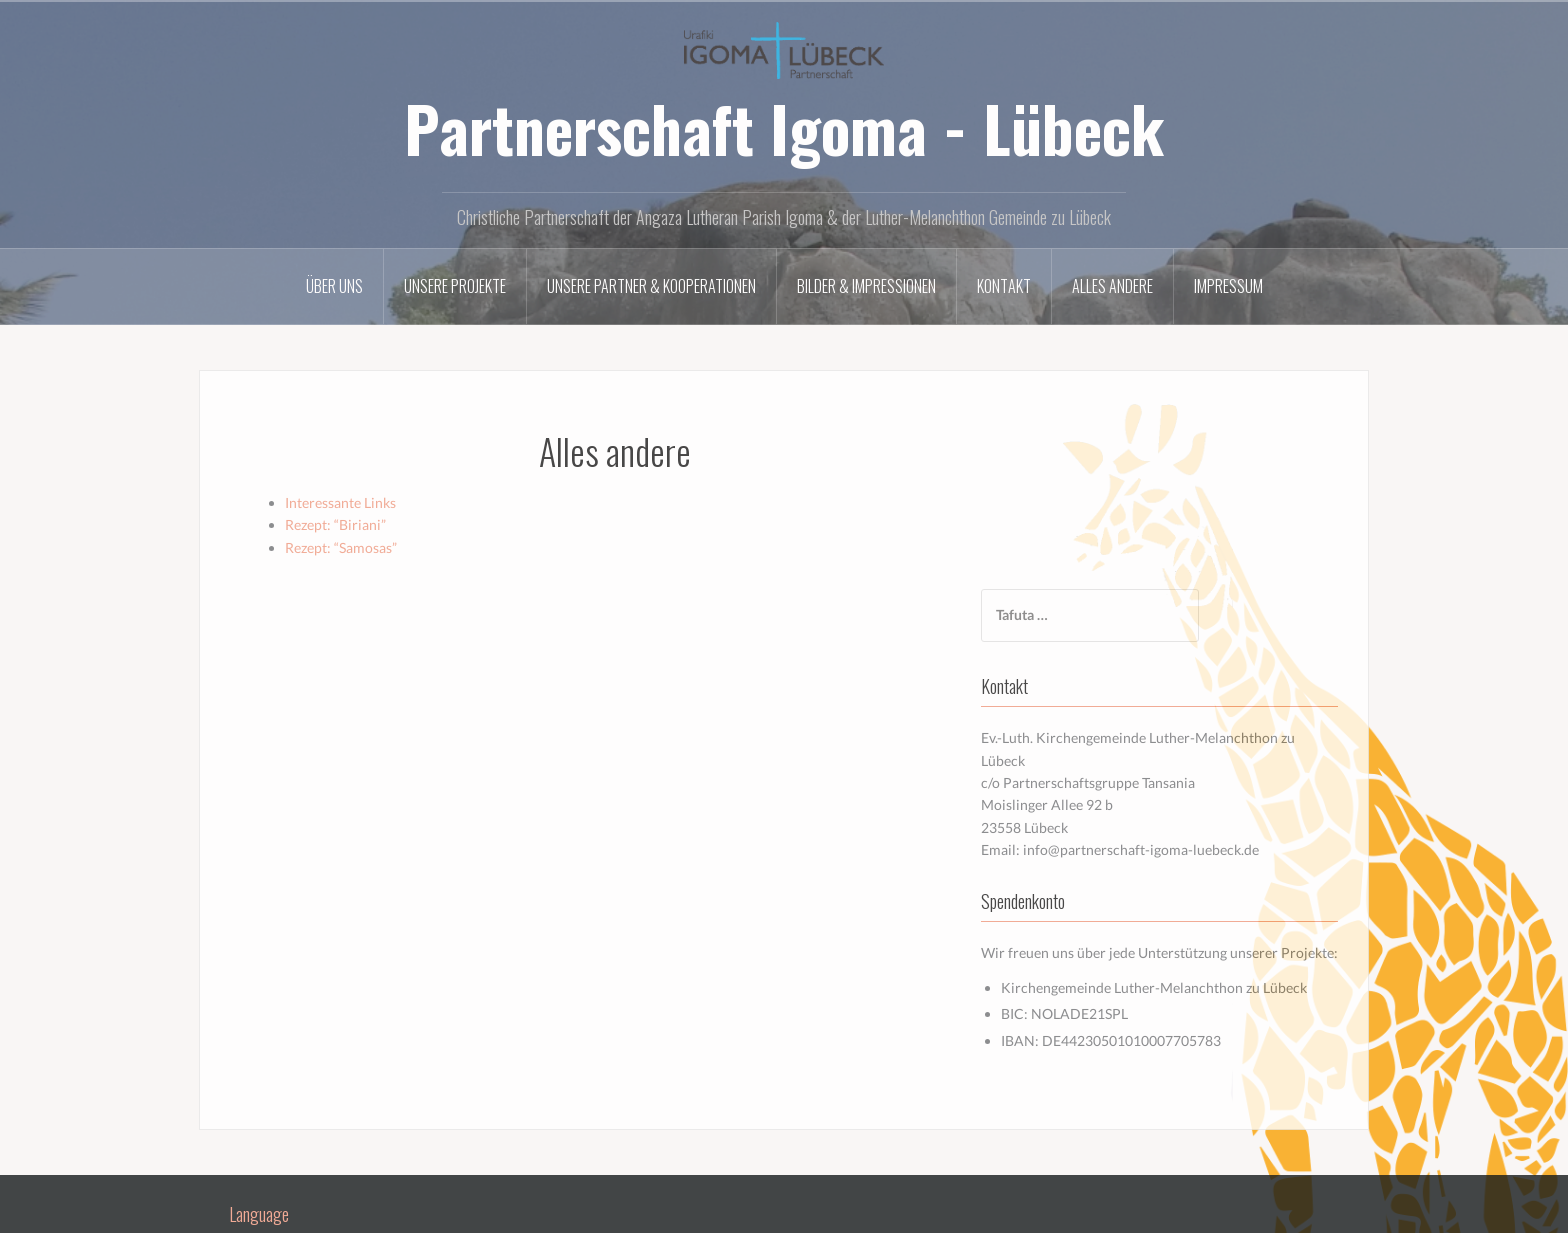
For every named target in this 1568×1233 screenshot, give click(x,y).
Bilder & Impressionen (866, 286)
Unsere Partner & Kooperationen (651, 286)
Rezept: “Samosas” (341, 547)
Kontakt (1004, 286)
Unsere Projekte (455, 286)
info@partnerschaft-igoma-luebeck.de (1198, 677)
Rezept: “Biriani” (335, 524)
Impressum (1228, 286)
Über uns (334, 286)
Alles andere (1112, 286)
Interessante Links (340, 502)
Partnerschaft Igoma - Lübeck (784, 128)
